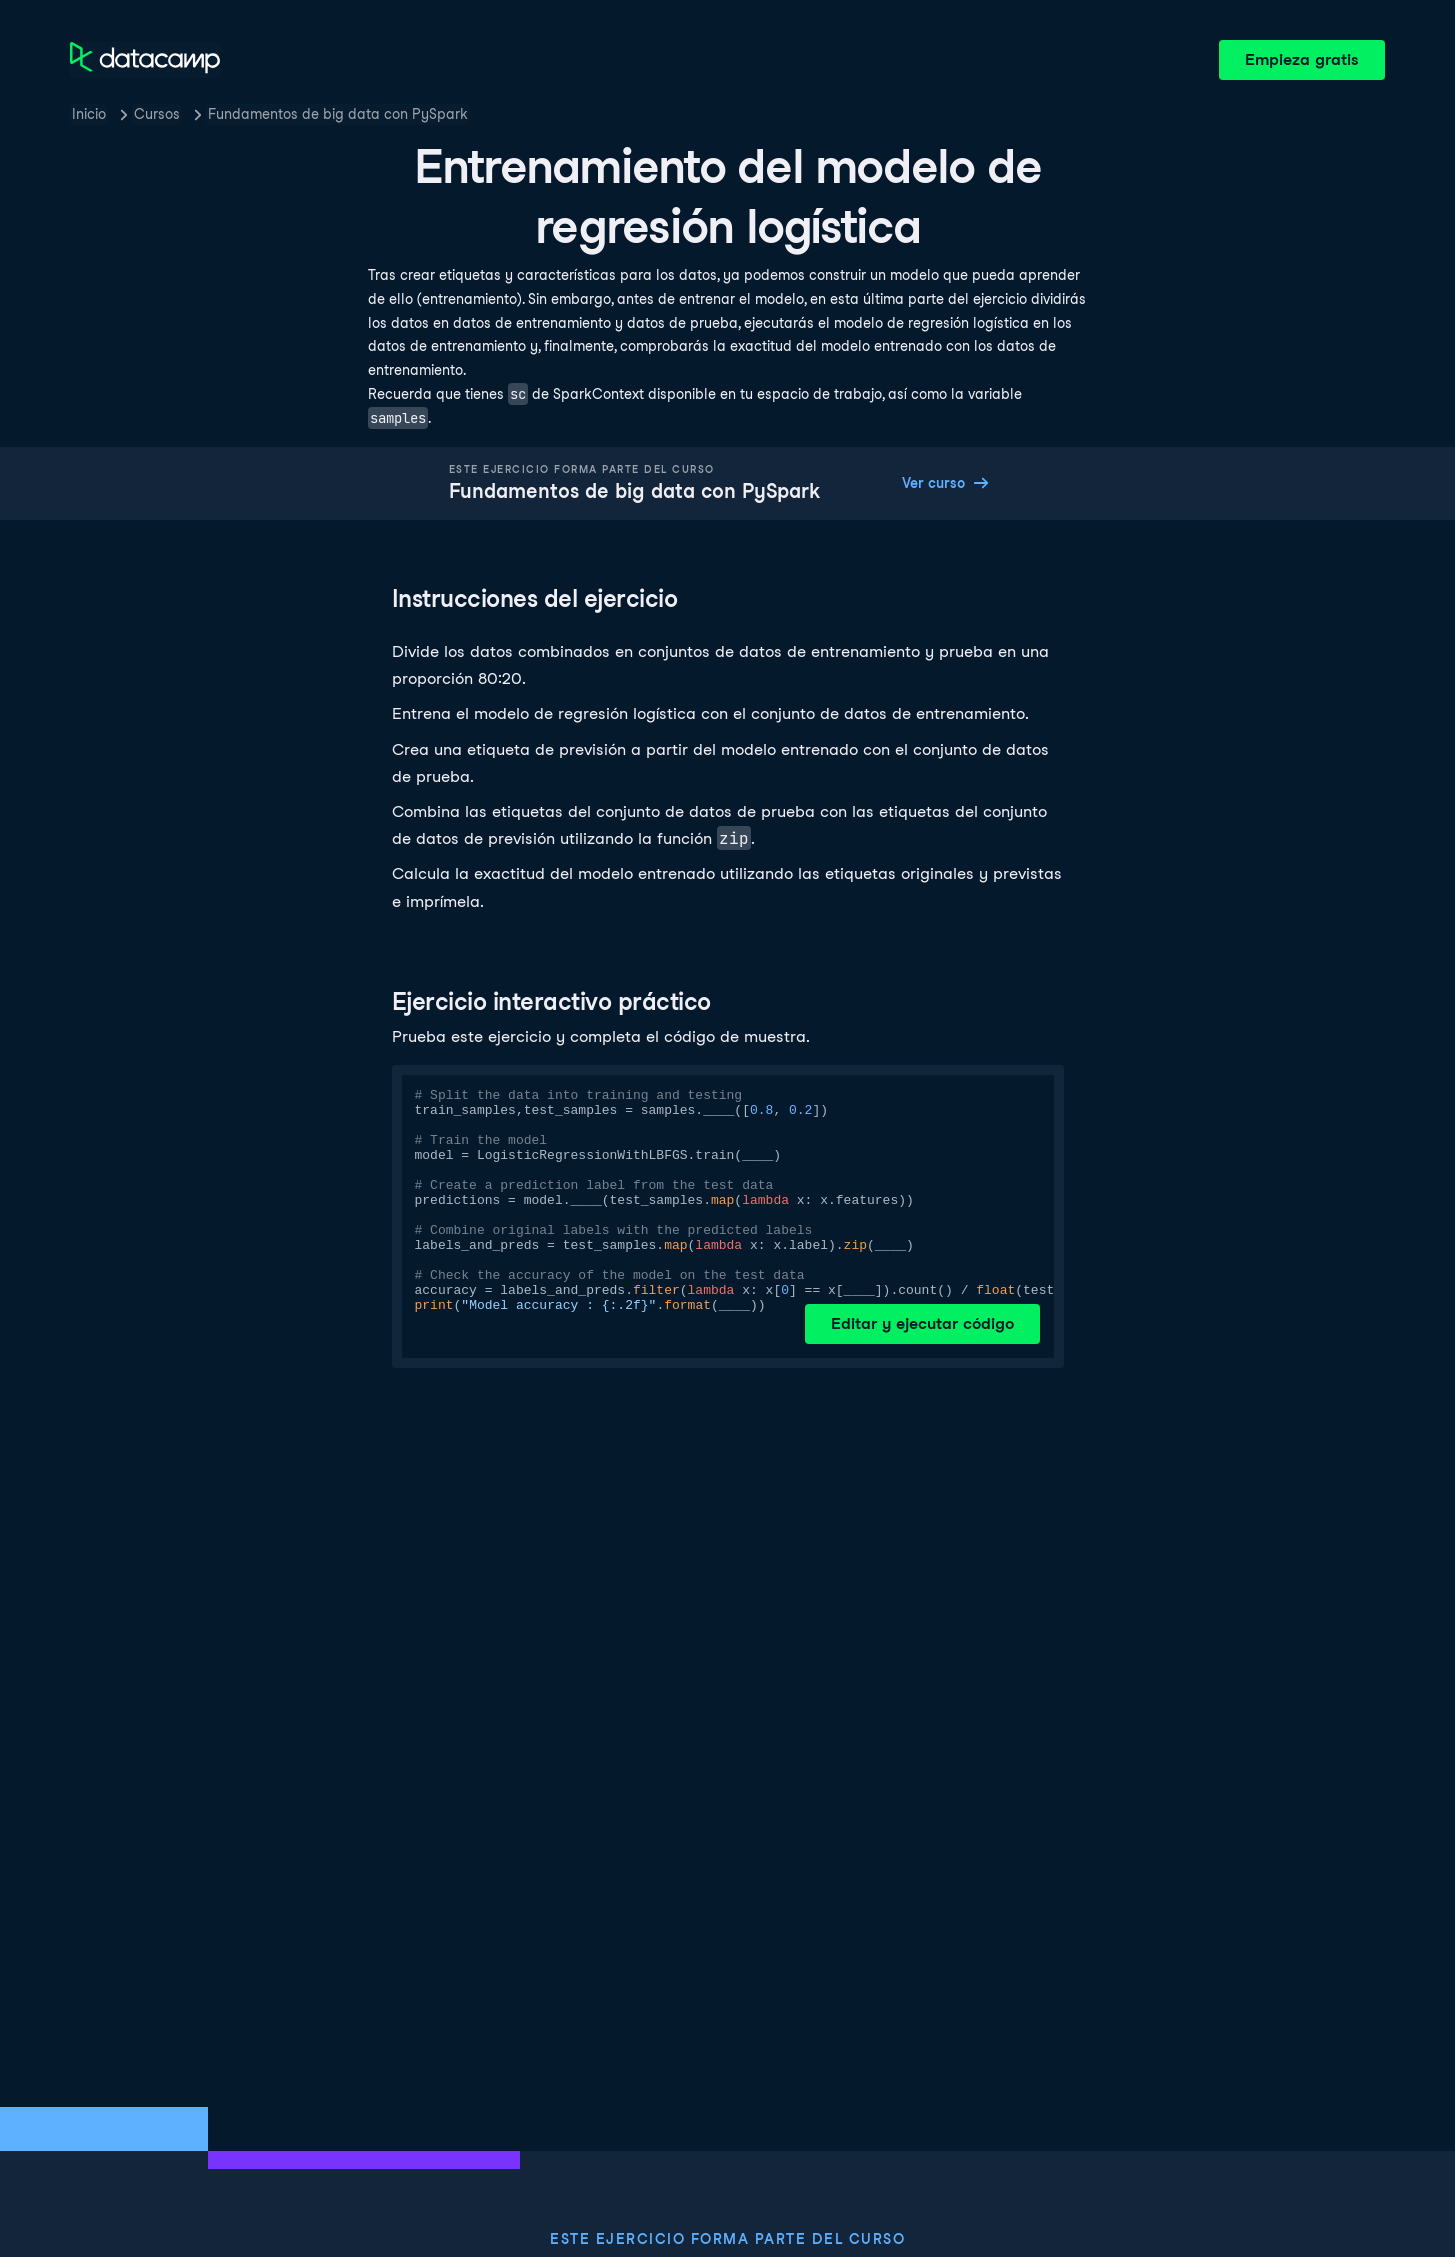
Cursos (157, 114)
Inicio (89, 114)
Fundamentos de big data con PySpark (338, 114)
